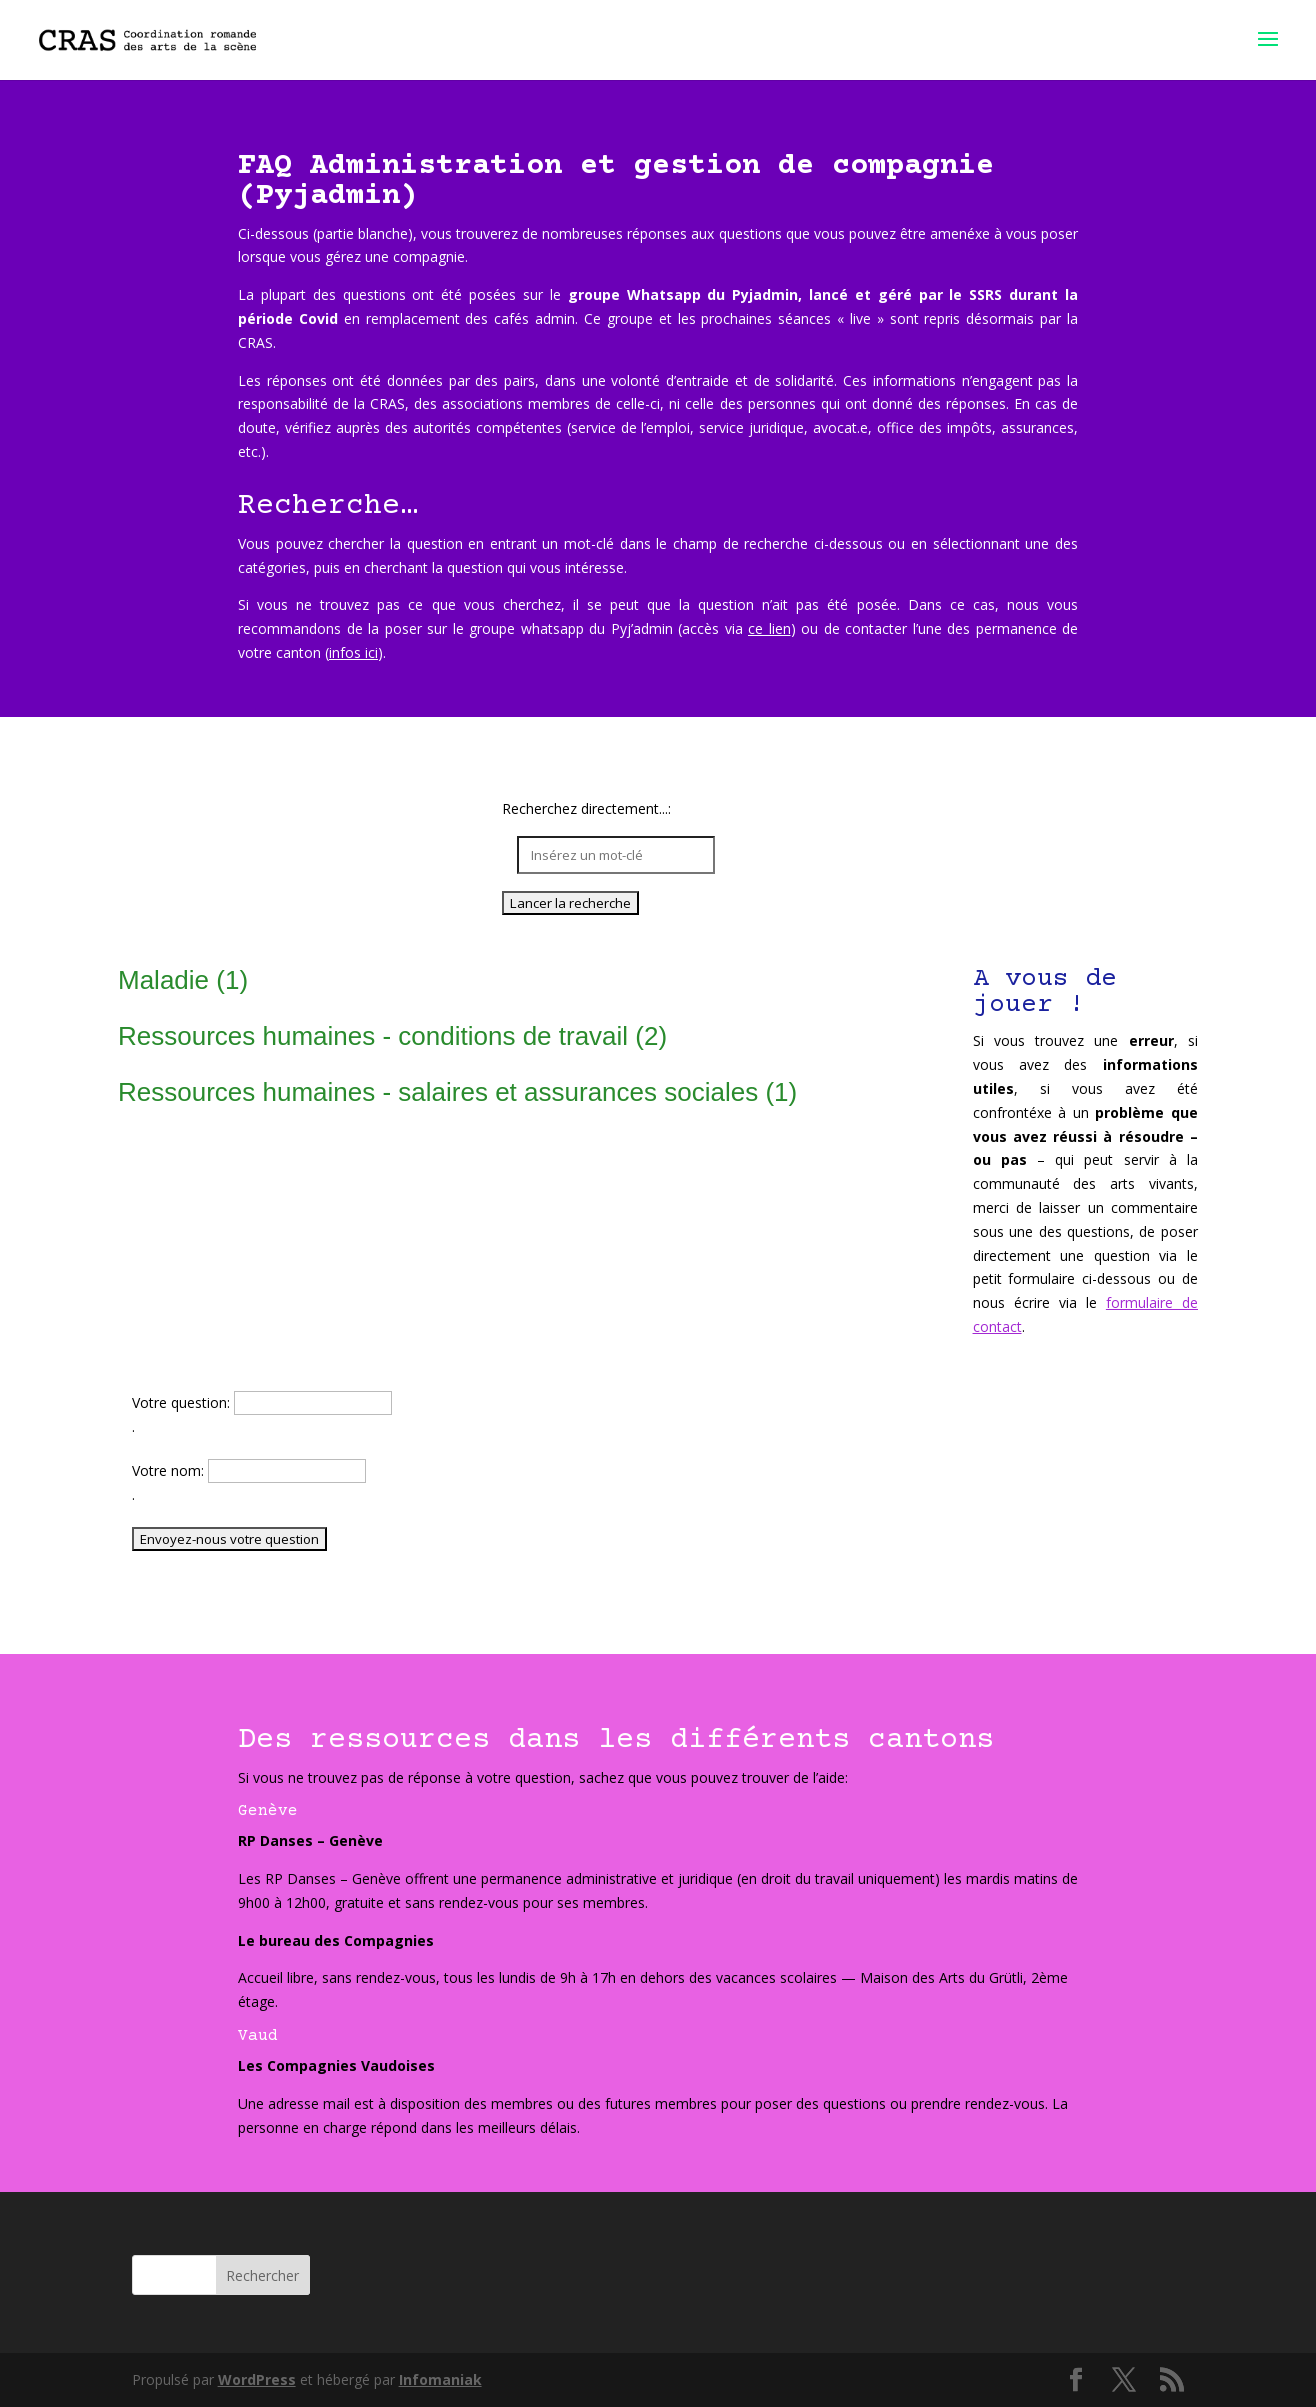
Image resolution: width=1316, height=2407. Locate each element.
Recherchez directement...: (586, 809)
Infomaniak (440, 2379)
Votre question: (183, 1402)
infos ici (353, 652)
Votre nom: (170, 1470)
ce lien (769, 628)
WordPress (257, 2379)
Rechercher (262, 2275)
